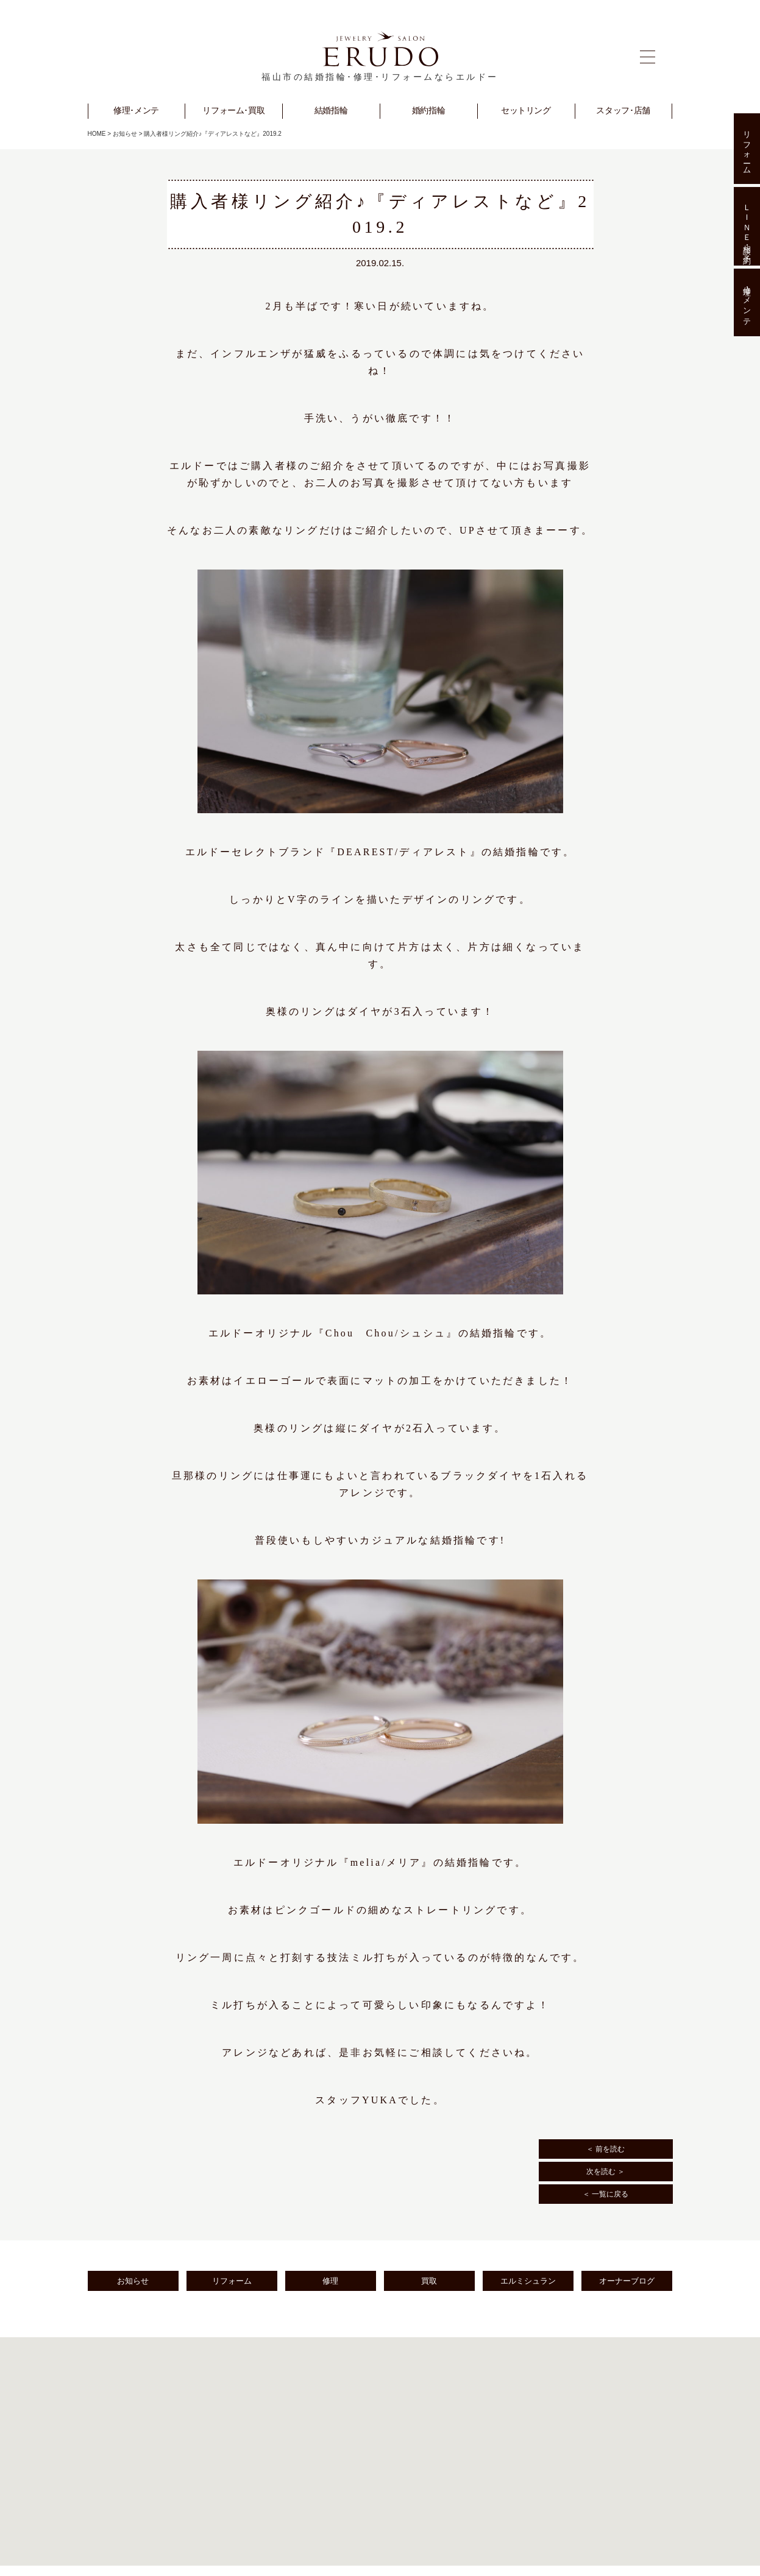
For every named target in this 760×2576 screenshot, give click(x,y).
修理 (330, 2280)
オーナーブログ (627, 2280)
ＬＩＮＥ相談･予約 (746, 226)
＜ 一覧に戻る (605, 2194)
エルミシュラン (528, 2280)
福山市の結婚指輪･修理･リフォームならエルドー (380, 77)
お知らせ (125, 133)
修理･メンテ (746, 303)
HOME (97, 133)
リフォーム (232, 2280)
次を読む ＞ (605, 2171)
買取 (429, 2280)
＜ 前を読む (605, 2149)
